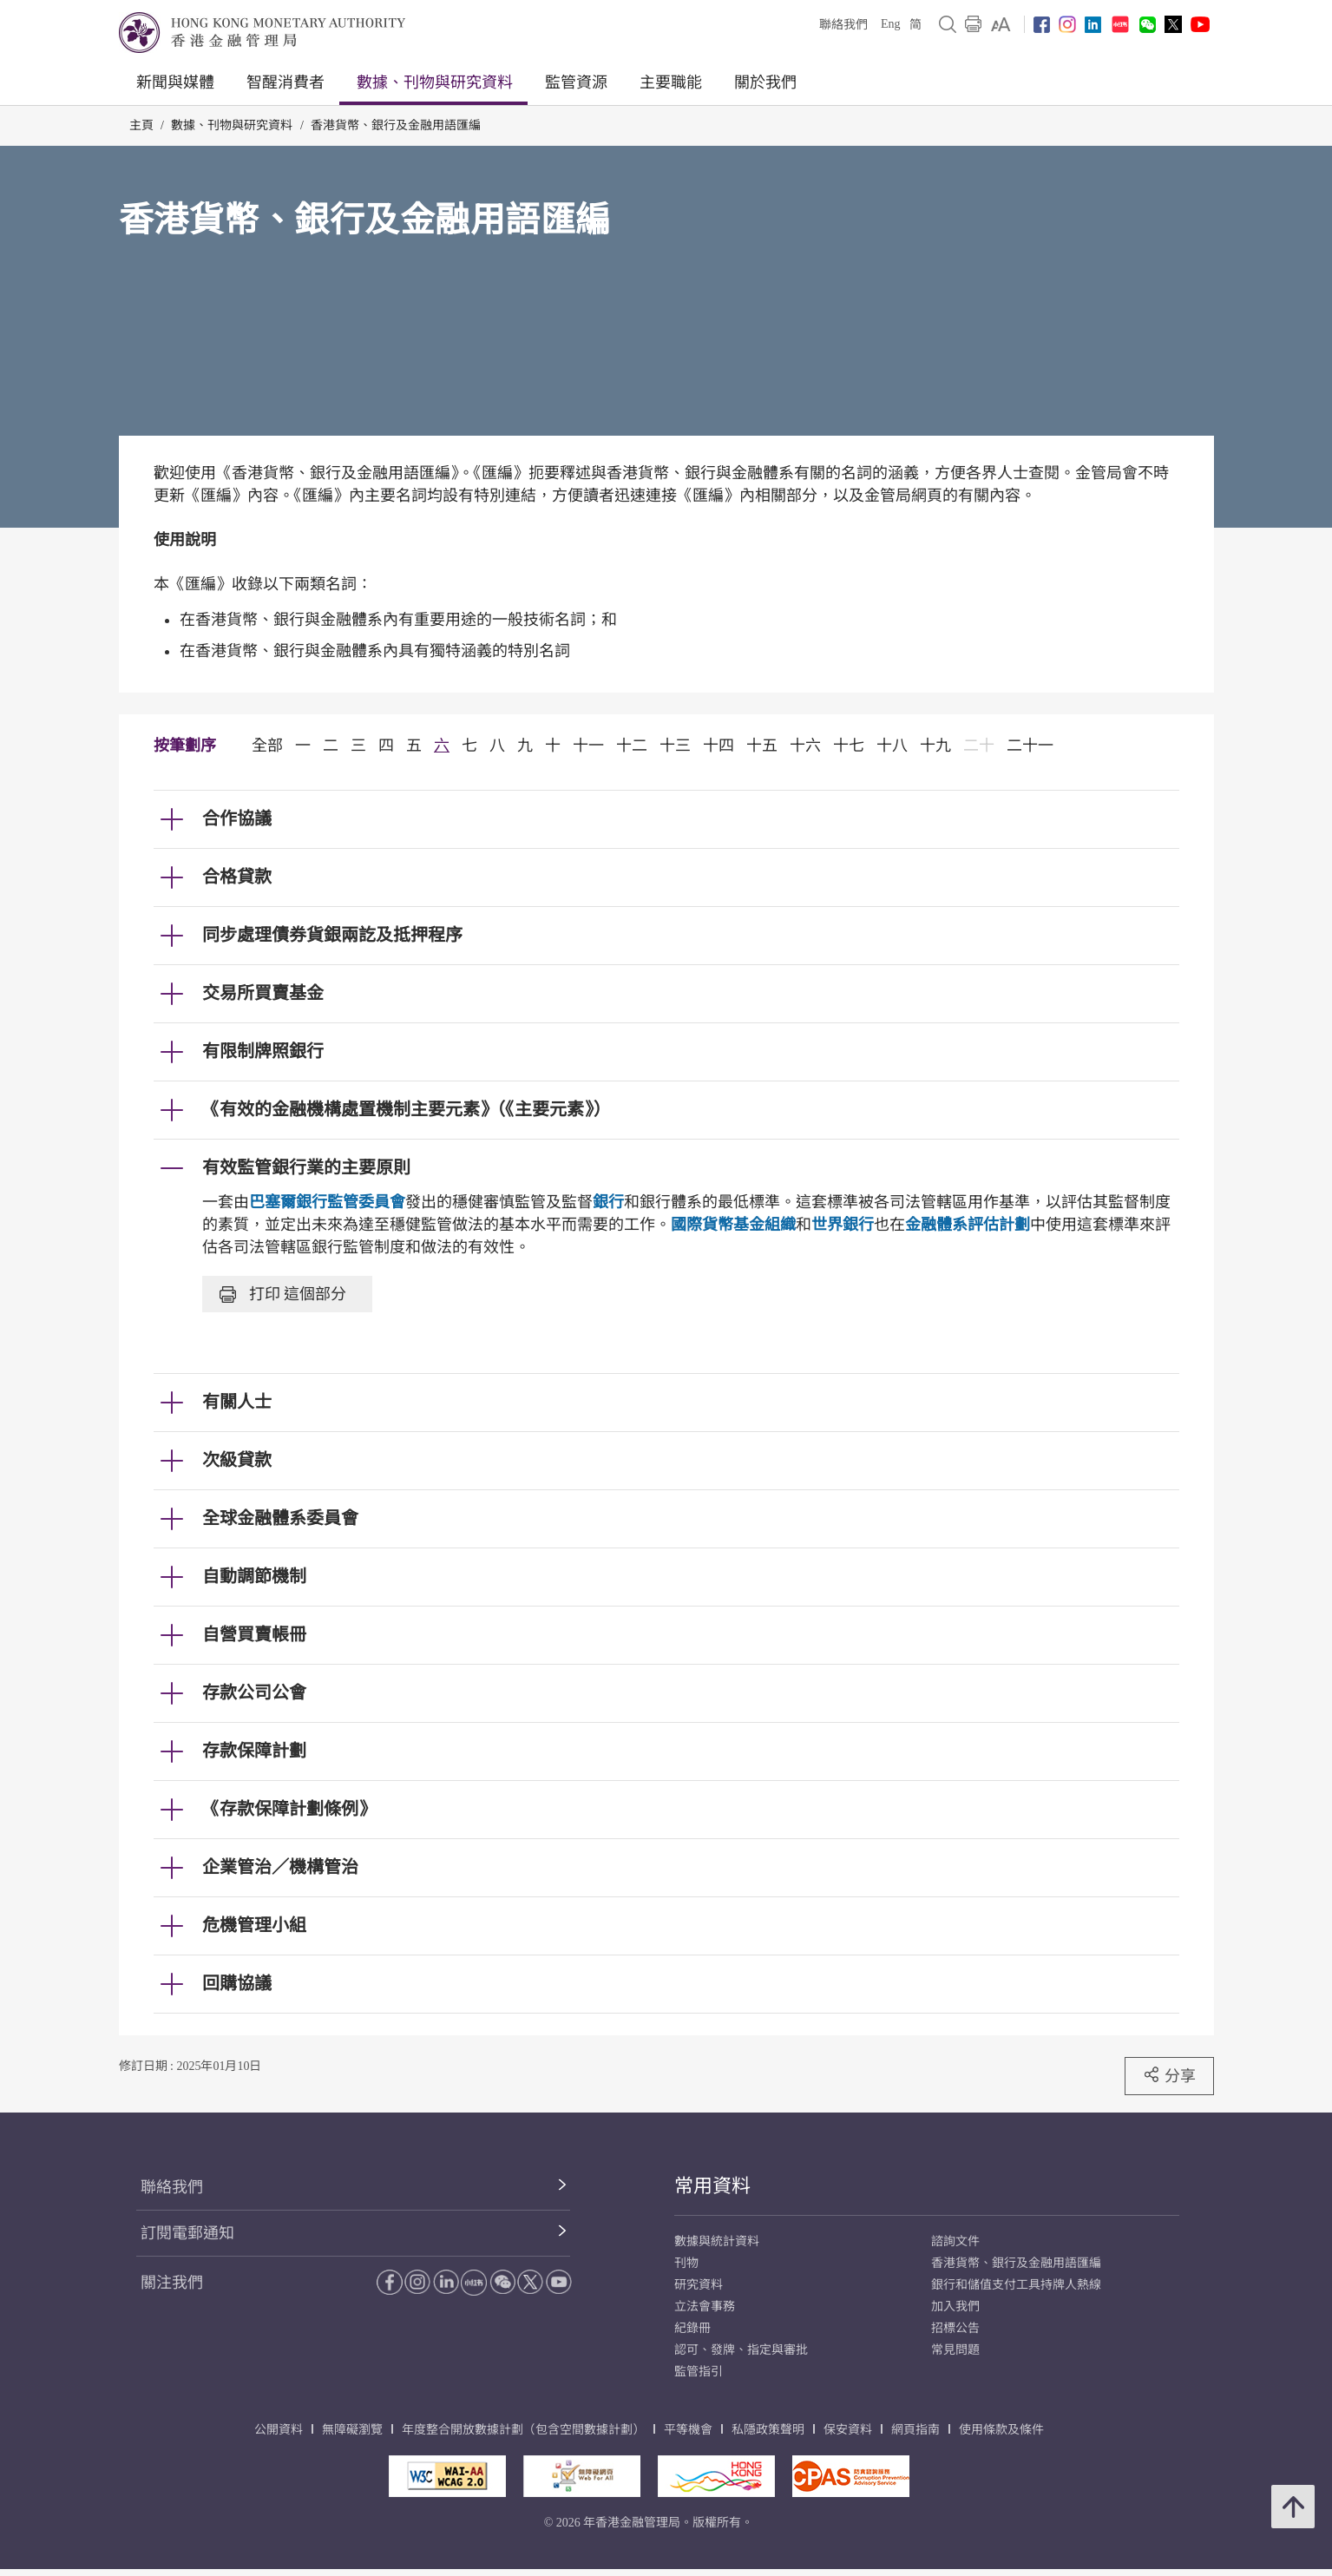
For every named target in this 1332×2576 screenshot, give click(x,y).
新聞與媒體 (175, 82)
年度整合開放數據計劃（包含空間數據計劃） (523, 2429)
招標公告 (955, 2328)
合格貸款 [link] (237, 876)
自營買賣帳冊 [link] (254, 1634)
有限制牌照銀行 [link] (263, 1051)
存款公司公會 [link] (254, 1692)
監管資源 (576, 82)
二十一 (1030, 745)
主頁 (141, 125)
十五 (762, 745)
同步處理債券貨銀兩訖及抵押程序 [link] (332, 934)
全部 (267, 745)
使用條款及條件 (1001, 2429)
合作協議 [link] (237, 818)
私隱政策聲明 (768, 2429)
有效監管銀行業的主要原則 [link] (306, 1167)
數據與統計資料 (716, 2241)
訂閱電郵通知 (187, 2233)
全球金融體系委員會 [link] (280, 1518)
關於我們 (765, 82)
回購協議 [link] (237, 1983)
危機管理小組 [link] (254, 1925)
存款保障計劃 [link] (254, 1750)
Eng (891, 23)
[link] (1001, 24)
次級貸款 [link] (237, 1459)
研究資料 (698, 2284)
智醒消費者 (285, 82)
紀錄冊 (692, 2328)
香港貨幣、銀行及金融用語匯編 (396, 125)
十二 (631, 745)
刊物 (686, 2263)
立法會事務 (704, 2306)
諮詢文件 (955, 2241)
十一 (588, 745)
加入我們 (955, 2306)
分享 (1169, 2075)
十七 (848, 745)
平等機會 (688, 2429)
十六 (805, 745)
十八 (892, 745)
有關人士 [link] (237, 1401)
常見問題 (955, 2349)
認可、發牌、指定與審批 (741, 2349)
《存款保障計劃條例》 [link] (289, 1808)
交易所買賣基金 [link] (263, 992)
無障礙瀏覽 (352, 2429)
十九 (935, 745)
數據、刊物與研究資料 (435, 82)
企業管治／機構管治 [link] (280, 1866)
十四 (718, 745)
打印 (283, 1294)
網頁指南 (915, 2429)
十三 (675, 745)
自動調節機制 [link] (254, 1576)
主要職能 (671, 82)
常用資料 (712, 2186)
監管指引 (698, 2371)
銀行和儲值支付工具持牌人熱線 (1016, 2284)
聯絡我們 (843, 24)
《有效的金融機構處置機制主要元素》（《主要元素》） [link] (406, 1109)
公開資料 (278, 2429)
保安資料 (847, 2429)
